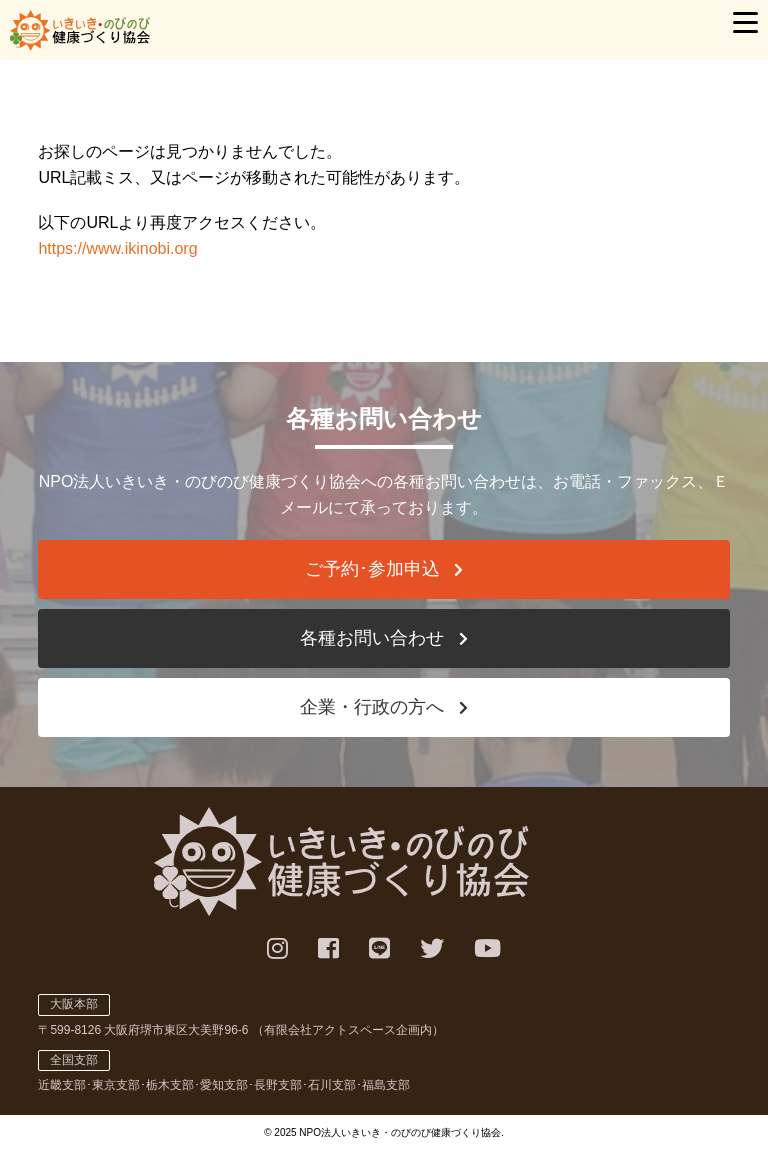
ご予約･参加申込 (372, 569)
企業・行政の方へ (372, 707)
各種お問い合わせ (372, 638)
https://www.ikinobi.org (117, 248)
